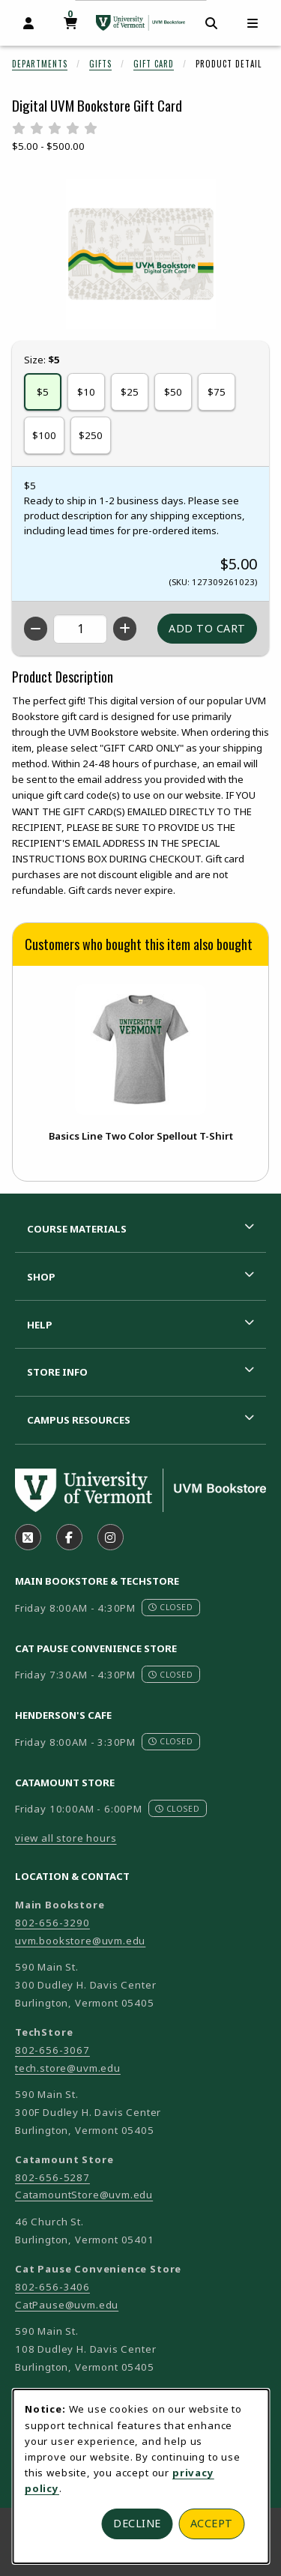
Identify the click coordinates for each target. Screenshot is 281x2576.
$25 (130, 392)
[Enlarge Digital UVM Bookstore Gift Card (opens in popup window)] (141, 254)
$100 (44, 435)
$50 (173, 392)
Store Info (57, 1372)
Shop (41, 1277)
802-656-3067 (52, 2050)
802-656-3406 (52, 2287)
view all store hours (66, 1838)
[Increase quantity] (124, 629)
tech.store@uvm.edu (68, 2068)
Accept (211, 2523)
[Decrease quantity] (35, 629)
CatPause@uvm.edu (66, 2305)
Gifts (100, 64)
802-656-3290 (52, 1922)
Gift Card (153, 64)
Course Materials (77, 1229)
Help (39, 1324)
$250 (91, 435)
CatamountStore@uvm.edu (84, 2194)
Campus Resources (78, 1420)
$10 (86, 392)
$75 (217, 392)
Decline (137, 2523)
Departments (39, 64)
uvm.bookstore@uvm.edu (80, 1940)
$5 (43, 392)
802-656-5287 (52, 2177)
